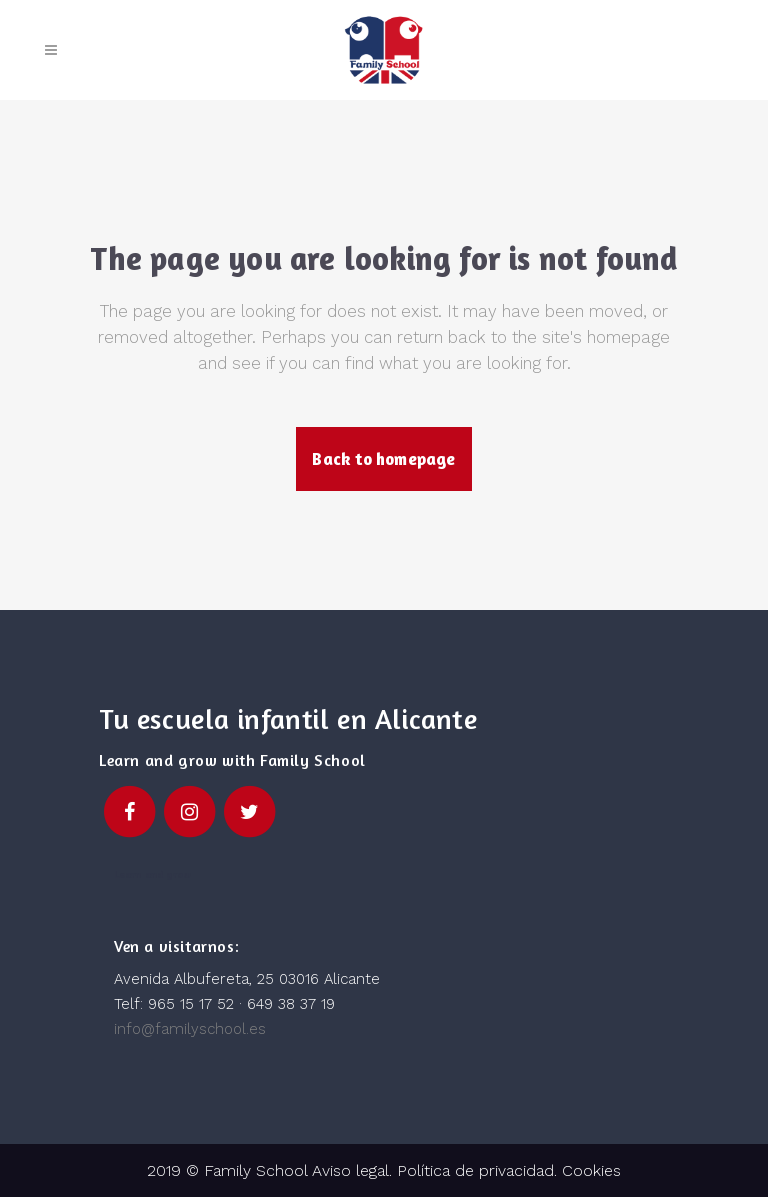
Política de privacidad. (479, 1170)
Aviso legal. (349, 1170)
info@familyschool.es (190, 1029)
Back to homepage (383, 458)
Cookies (591, 1170)
